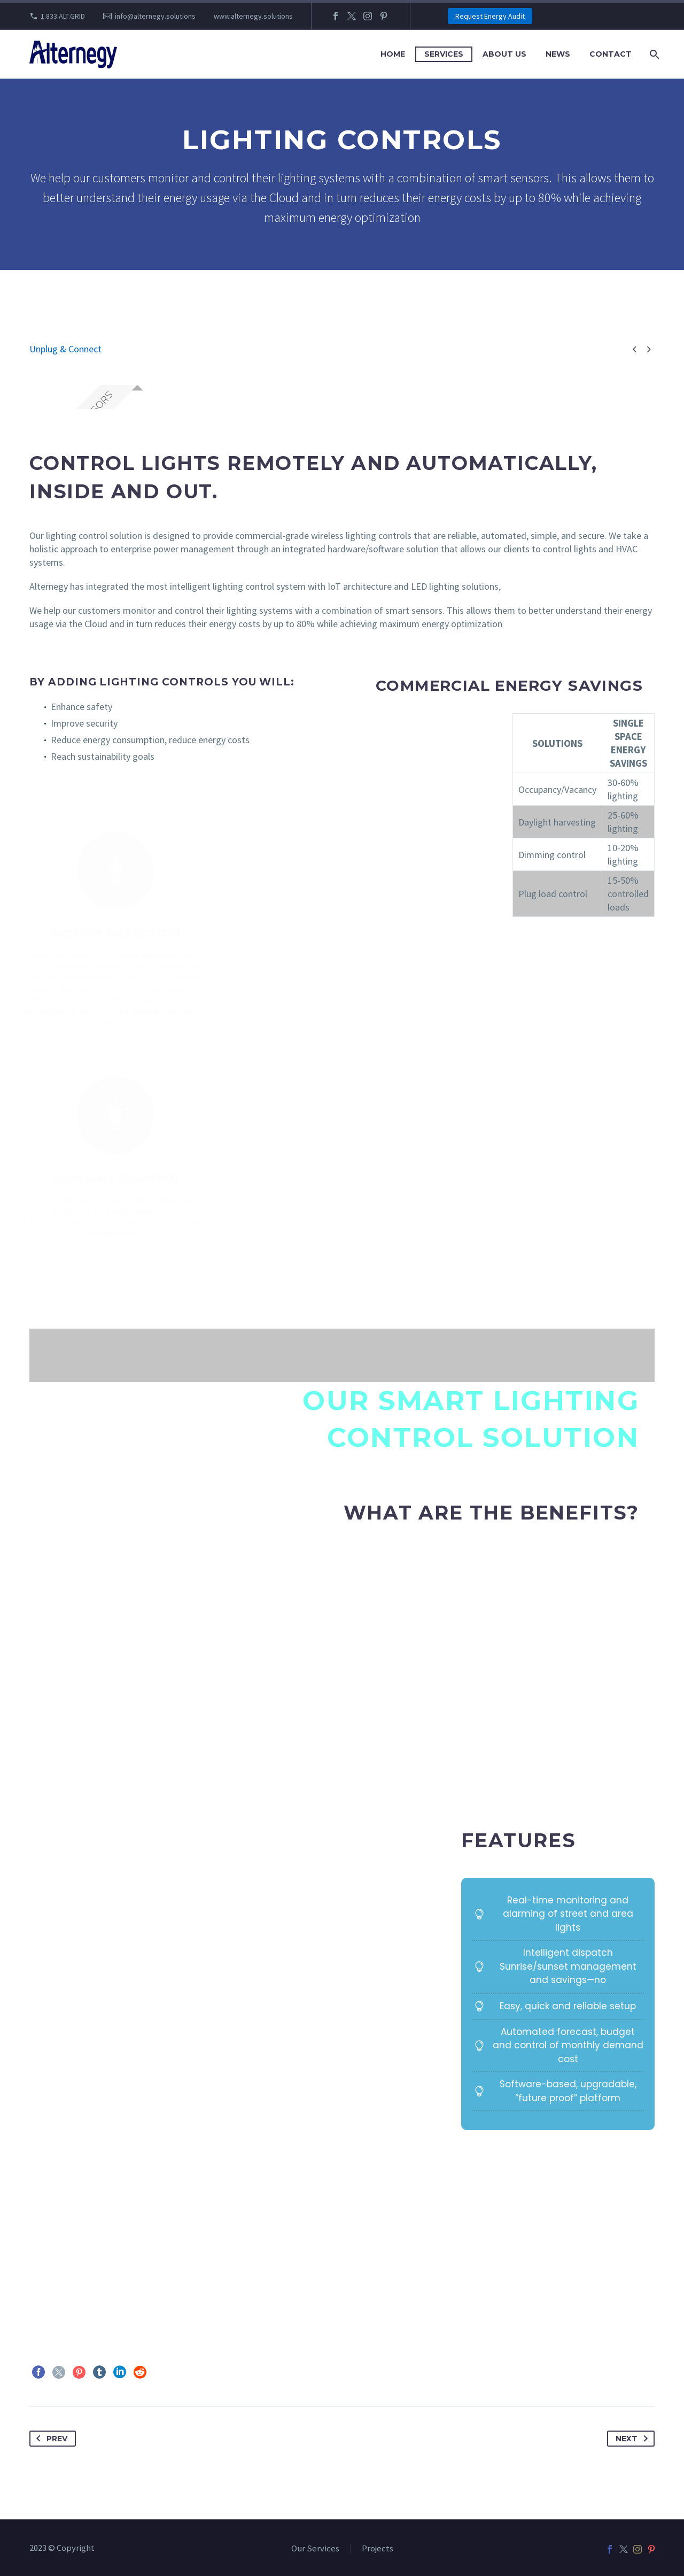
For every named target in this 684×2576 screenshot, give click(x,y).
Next (634, 2439)
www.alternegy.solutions (253, 16)
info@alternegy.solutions (155, 16)
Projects (377, 2549)
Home (392, 54)
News (558, 54)
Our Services (315, 2549)
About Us (504, 54)
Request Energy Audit (490, 16)
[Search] (653, 54)
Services (443, 54)
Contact (610, 54)
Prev (49, 2439)
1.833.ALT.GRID (63, 16)
